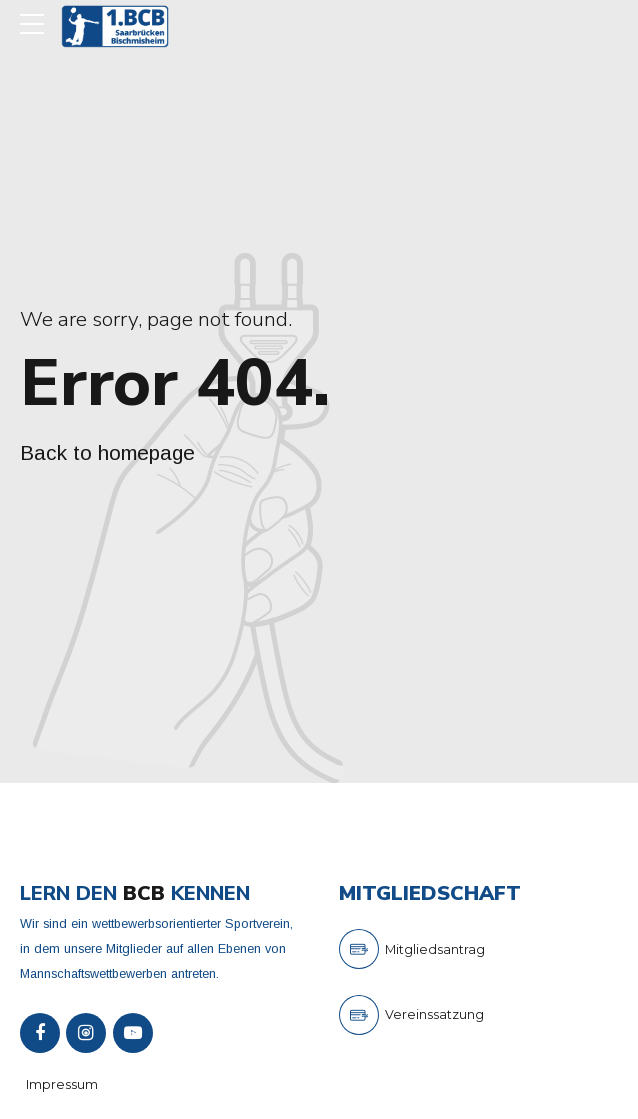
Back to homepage (107, 452)
